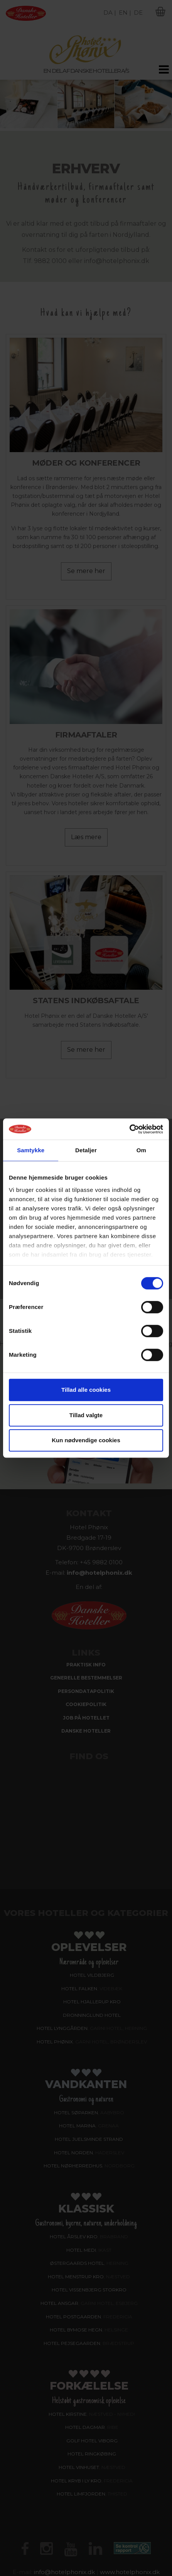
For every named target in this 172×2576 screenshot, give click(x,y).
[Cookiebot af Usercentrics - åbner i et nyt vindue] (129, 1129)
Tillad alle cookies (86, 1389)
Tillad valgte (86, 1415)
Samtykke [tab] (30, 1150)
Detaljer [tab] (86, 1150)
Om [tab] (141, 1150)
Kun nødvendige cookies (86, 1440)
